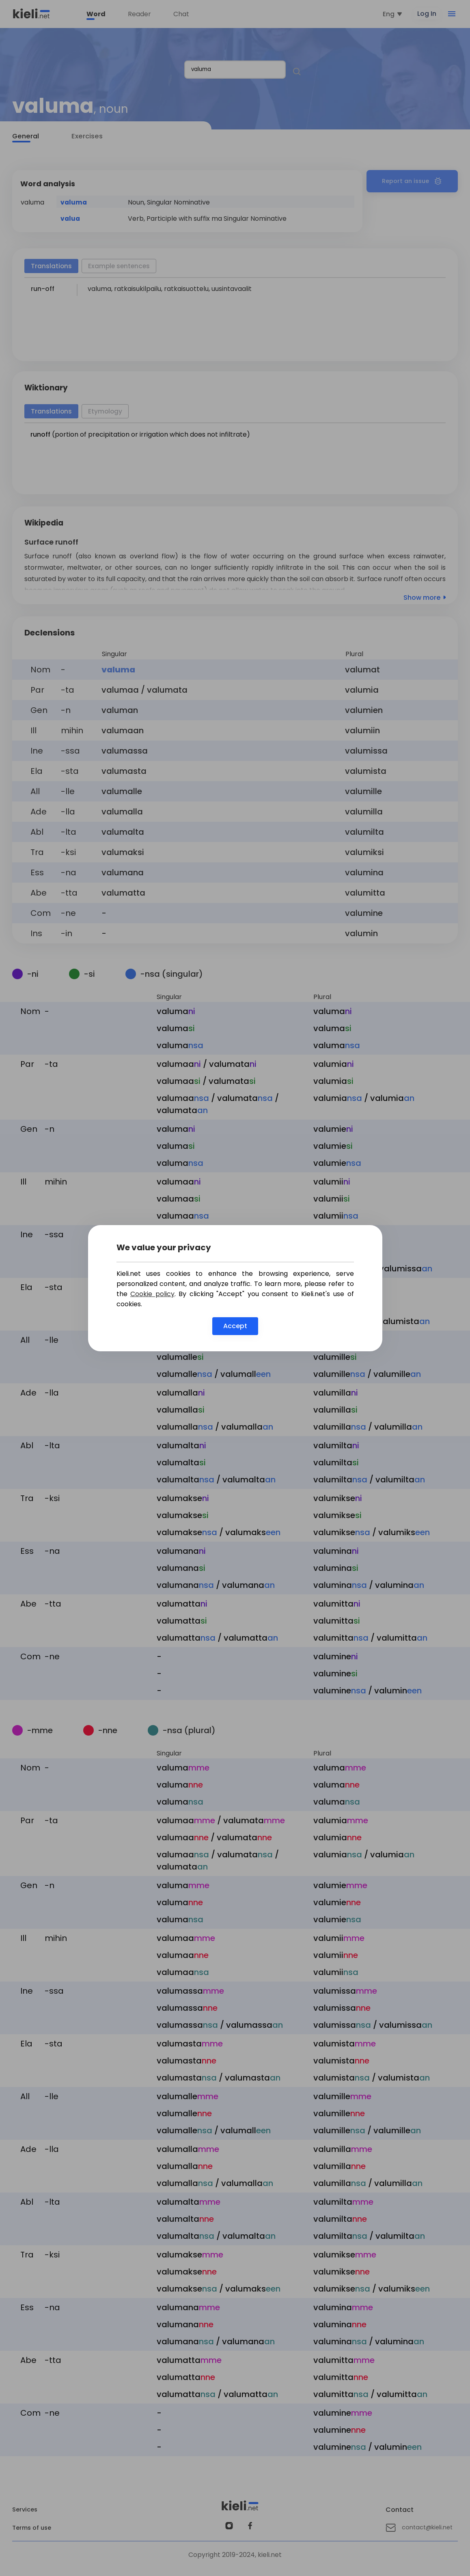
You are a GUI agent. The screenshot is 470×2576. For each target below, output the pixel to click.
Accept (235, 1326)
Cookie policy (152, 1294)
